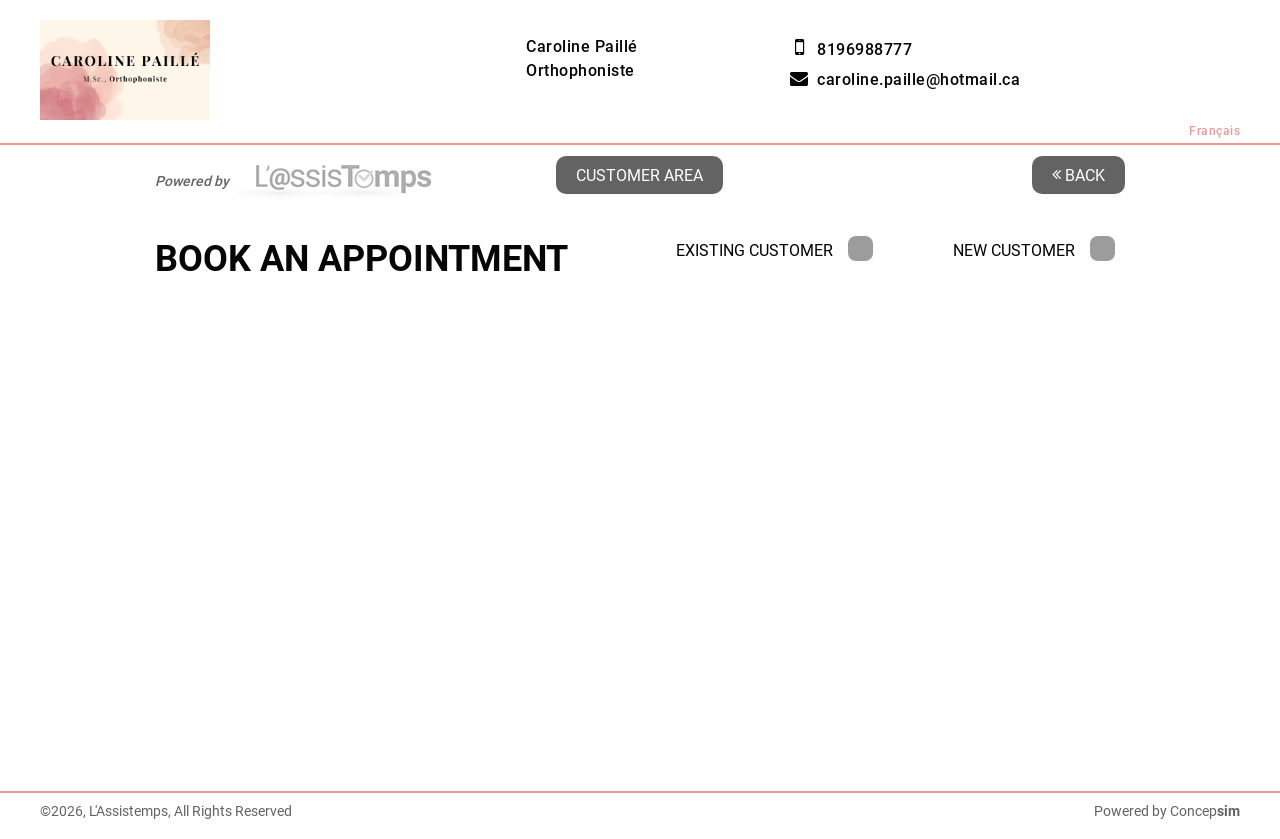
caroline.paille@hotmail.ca (918, 79)
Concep (1205, 811)
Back (1078, 174)
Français (1214, 131)
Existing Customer (774, 250)
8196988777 (864, 49)
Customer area (639, 174)
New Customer (1034, 250)
